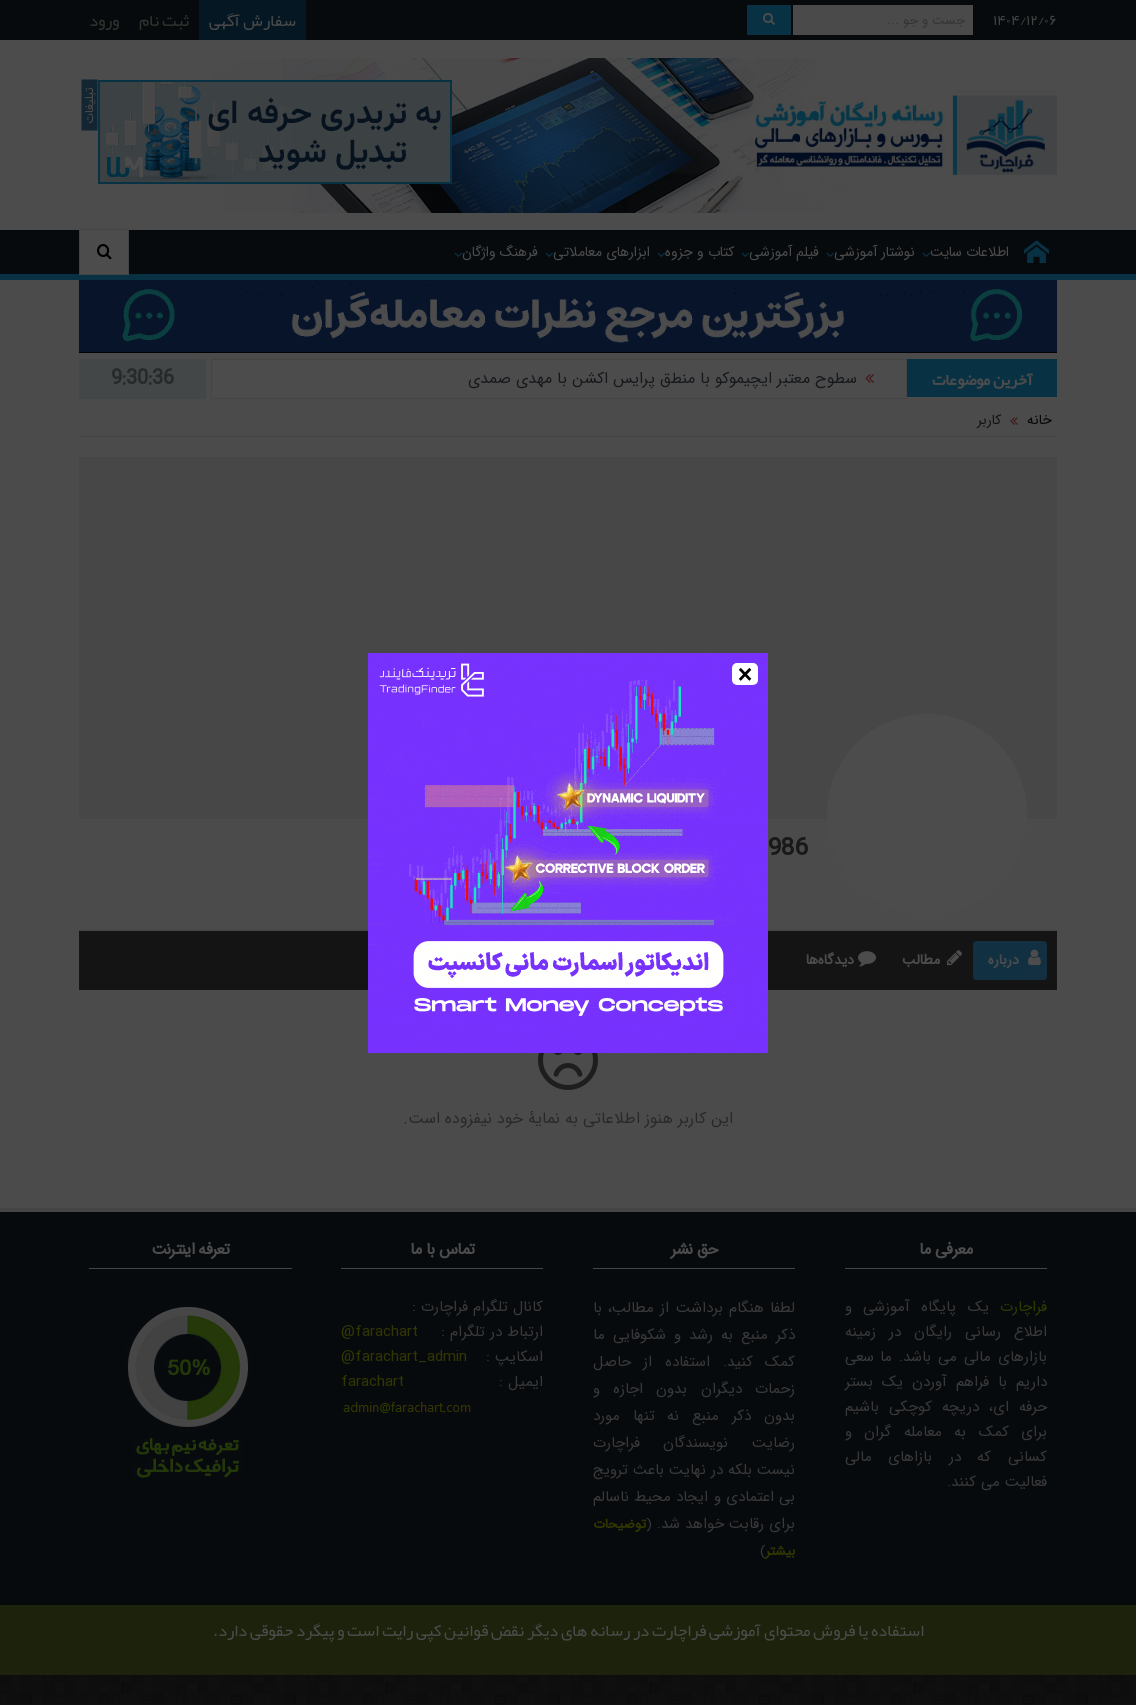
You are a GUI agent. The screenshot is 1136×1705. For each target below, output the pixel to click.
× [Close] (745, 674)
